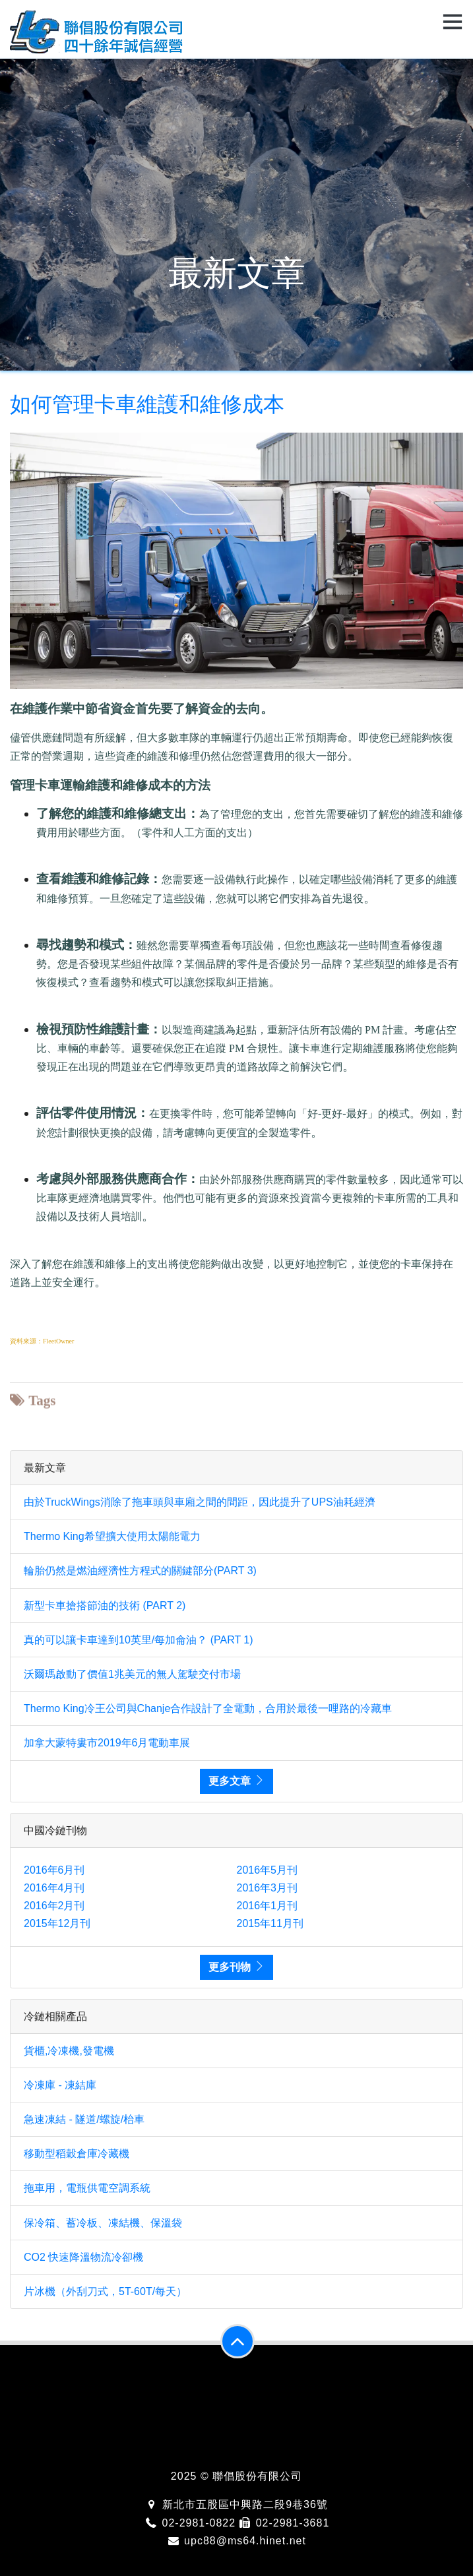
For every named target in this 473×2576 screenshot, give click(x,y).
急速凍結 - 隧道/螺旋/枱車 (84, 2119)
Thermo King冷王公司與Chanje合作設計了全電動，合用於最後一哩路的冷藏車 (208, 1708)
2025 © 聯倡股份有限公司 (236, 2476)
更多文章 (236, 1781)
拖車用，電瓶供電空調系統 (87, 2187)
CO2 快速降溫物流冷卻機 (83, 2257)
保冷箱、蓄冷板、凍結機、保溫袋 (103, 2222)
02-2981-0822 (190, 2523)
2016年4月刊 (54, 1887)
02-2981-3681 (284, 2523)
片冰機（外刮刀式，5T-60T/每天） (105, 2291)
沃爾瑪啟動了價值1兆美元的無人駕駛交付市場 (132, 1674)
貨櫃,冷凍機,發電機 (69, 2050)
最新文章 (236, 273)
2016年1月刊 (267, 1905)
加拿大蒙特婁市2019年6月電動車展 (107, 1742)
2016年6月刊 (54, 1870)
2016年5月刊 (267, 1870)
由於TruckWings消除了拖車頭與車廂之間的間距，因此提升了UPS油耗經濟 (199, 1502)
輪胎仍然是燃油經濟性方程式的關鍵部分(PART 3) (140, 1570)
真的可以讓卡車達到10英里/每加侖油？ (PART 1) (138, 1639)
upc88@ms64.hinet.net (236, 2540)
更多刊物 (236, 1967)
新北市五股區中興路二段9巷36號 (236, 2504)
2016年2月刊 (54, 1905)
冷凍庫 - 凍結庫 (60, 2085)
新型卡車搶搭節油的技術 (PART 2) (104, 1605)
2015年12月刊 (57, 1923)
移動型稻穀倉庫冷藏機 (76, 2153)
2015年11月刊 (270, 1923)
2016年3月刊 (267, 1887)
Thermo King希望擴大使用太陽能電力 (112, 1536)
